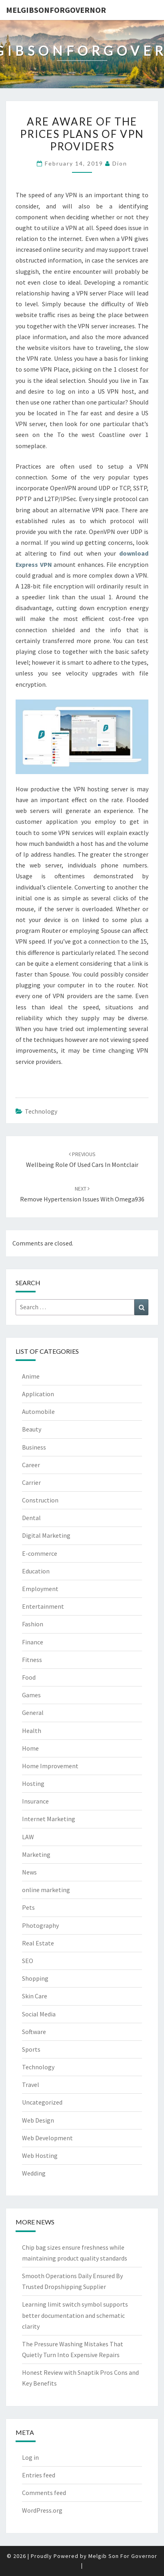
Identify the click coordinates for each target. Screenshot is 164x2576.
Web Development (47, 2138)
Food (29, 1677)
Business (34, 1447)
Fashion (32, 1624)
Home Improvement (50, 1766)
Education (36, 1571)
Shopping (35, 1978)
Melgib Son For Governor (122, 2556)
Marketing (36, 1854)
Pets (28, 1907)
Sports (31, 2049)
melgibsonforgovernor (56, 10)
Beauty (31, 1429)
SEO (27, 1961)
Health (31, 1731)
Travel (30, 2085)
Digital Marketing (46, 1535)
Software (34, 2032)
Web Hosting (40, 2155)
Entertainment (43, 1606)
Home (30, 1748)
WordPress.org (42, 2510)
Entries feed (38, 2475)
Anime (31, 1376)
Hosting (33, 1783)
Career (31, 1465)
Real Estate (38, 1943)
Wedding (34, 2173)
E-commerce (39, 1553)
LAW (28, 1837)
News (29, 1872)
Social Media (39, 2014)
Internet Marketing (48, 1819)
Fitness (32, 1660)
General (33, 1713)
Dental (31, 1518)
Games (31, 1695)
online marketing (46, 1890)
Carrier (31, 1482)
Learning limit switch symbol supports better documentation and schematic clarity (75, 2315)
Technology (41, 1111)
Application (38, 1394)
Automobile (38, 1411)
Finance (32, 1642)
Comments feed (44, 2493)
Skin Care (34, 1996)
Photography (40, 1925)
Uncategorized (42, 2102)
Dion (119, 163)
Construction (40, 1500)
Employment (40, 1589)
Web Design (38, 2120)
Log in (30, 2457)
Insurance (35, 1801)
